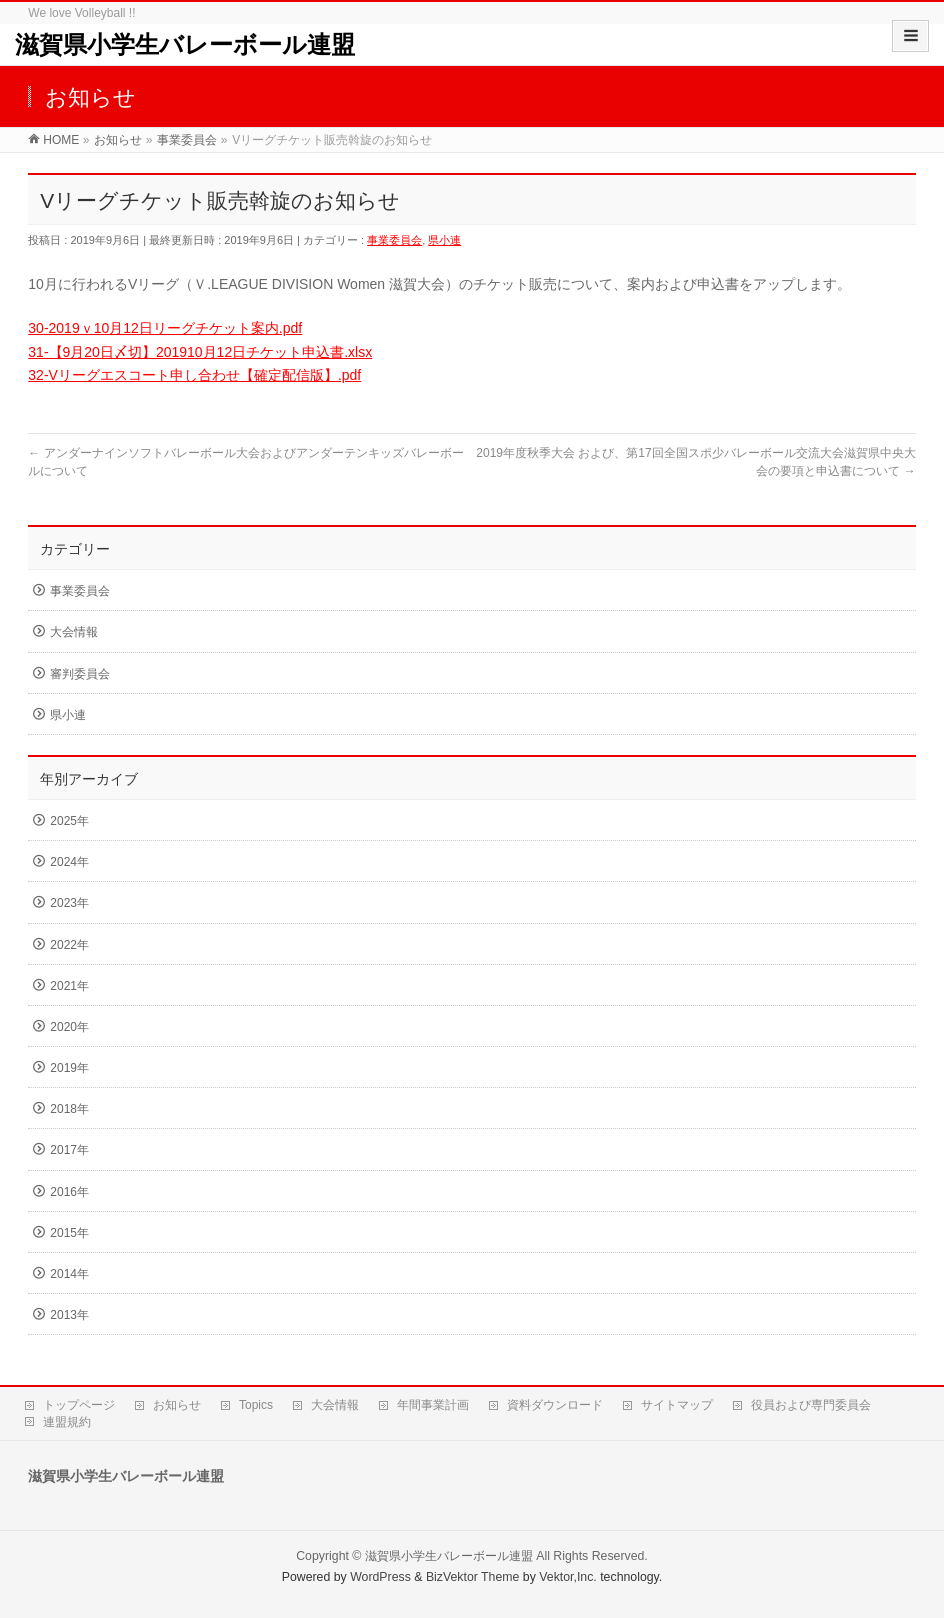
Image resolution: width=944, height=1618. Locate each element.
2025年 (69, 821)
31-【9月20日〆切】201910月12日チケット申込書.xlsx (200, 352)
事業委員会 (394, 240)
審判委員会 (80, 674)
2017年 (69, 1150)
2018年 (69, 1109)
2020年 (69, 1027)
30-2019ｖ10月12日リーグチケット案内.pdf (165, 328)
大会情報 (74, 632)
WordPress (380, 1577)
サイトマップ (677, 1405)
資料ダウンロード (555, 1405)
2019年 (69, 1068)
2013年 (69, 1315)
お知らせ (177, 1405)
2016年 (69, 1192)
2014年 (69, 1274)
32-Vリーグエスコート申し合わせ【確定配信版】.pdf (194, 375)
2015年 (69, 1233)
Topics (256, 1405)
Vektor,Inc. (568, 1577)
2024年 (69, 862)
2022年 (69, 945)
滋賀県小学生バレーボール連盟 (185, 44)
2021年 (69, 986)
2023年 (69, 903)
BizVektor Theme (473, 1577)
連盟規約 (67, 1422)
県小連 (444, 240)
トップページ (79, 1405)
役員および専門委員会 (811, 1405)
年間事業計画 (433, 1405)
